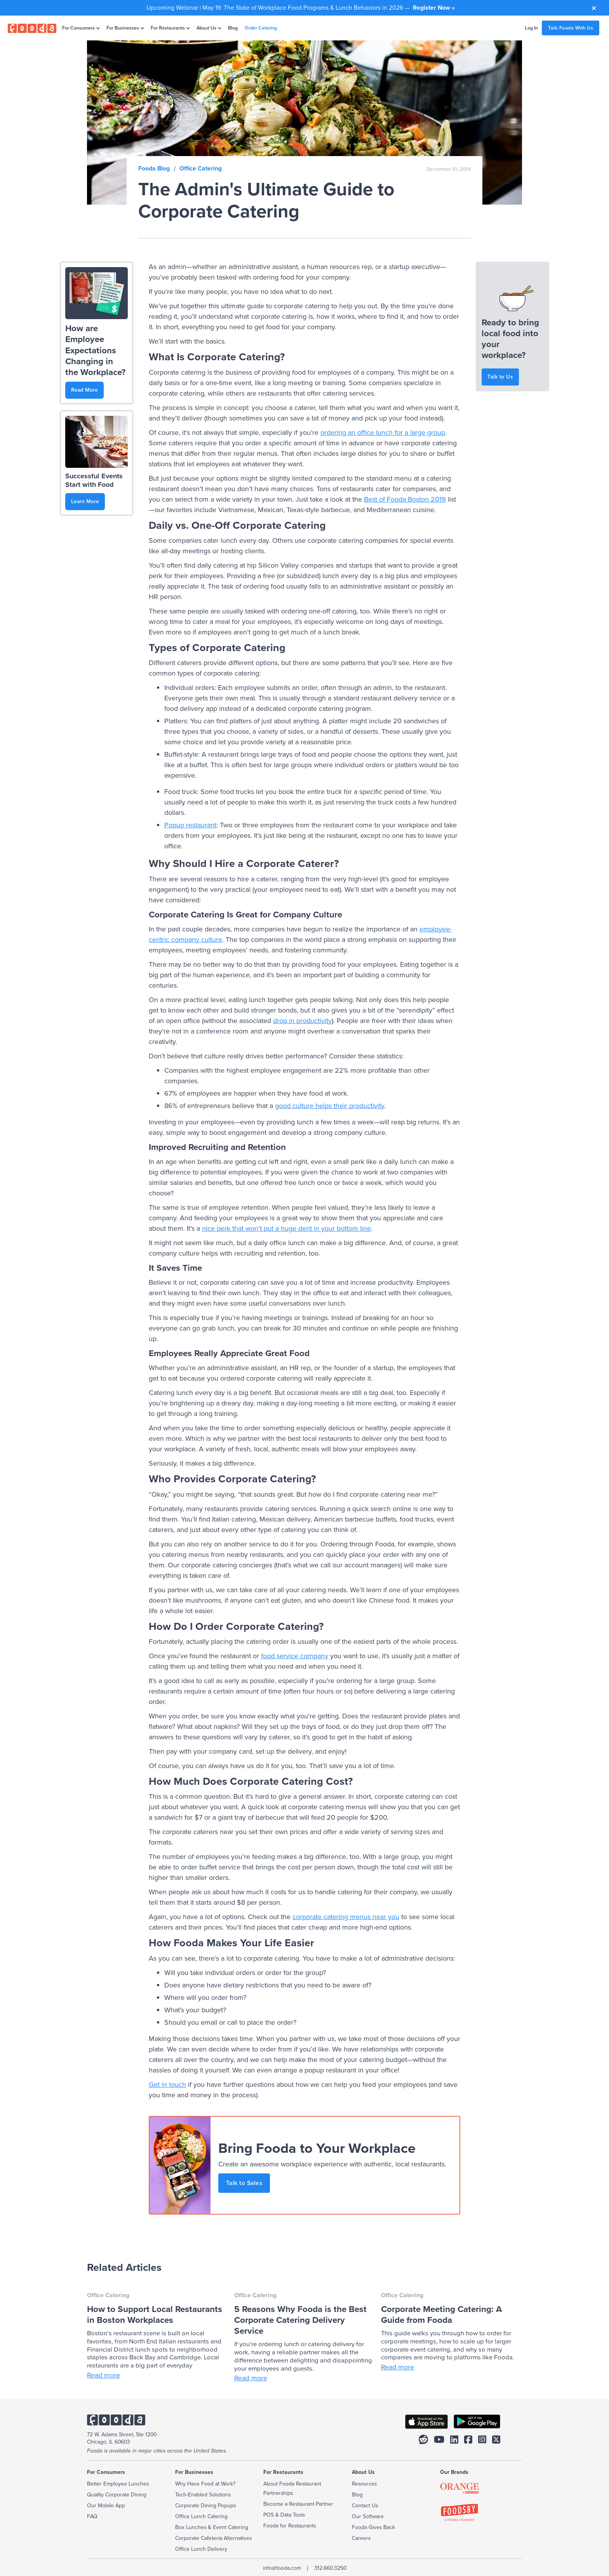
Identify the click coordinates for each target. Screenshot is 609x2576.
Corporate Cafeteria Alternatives (213, 2538)
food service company (294, 1656)
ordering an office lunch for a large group (382, 432)
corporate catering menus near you (345, 1917)
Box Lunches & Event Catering (211, 2527)
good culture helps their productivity (329, 1106)
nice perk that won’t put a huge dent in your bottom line (286, 1228)
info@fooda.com (282, 2568)
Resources (364, 2484)
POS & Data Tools (284, 2515)
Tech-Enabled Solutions (203, 2495)
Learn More (85, 501)
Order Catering (261, 27)
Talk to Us (500, 377)
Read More (84, 390)
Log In (531, 27)
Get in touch (167, 2084)
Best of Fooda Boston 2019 (405, 499)
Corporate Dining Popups (205, 2505)
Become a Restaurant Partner (298, 2504)
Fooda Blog (154, 168)
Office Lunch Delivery (201, 2549)
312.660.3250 (330, 2568)
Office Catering (200, 168)
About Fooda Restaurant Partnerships (292, 2488)
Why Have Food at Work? (205, 2484)
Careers (361, 2538)
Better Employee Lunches (118, 2484)
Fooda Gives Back (373, 2527)
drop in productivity (302, 1021)
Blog (233, 27)
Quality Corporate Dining (116, 2495)
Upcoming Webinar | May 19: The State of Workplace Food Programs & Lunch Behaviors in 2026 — (300, 7)
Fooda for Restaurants (289, 2526)
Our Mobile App (106, 2505)
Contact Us (365, 2505)
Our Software (368, 2516)
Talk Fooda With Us (570, 27)
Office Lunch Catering (201, 2516)
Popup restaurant (190, 825)
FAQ (92, 2516)
